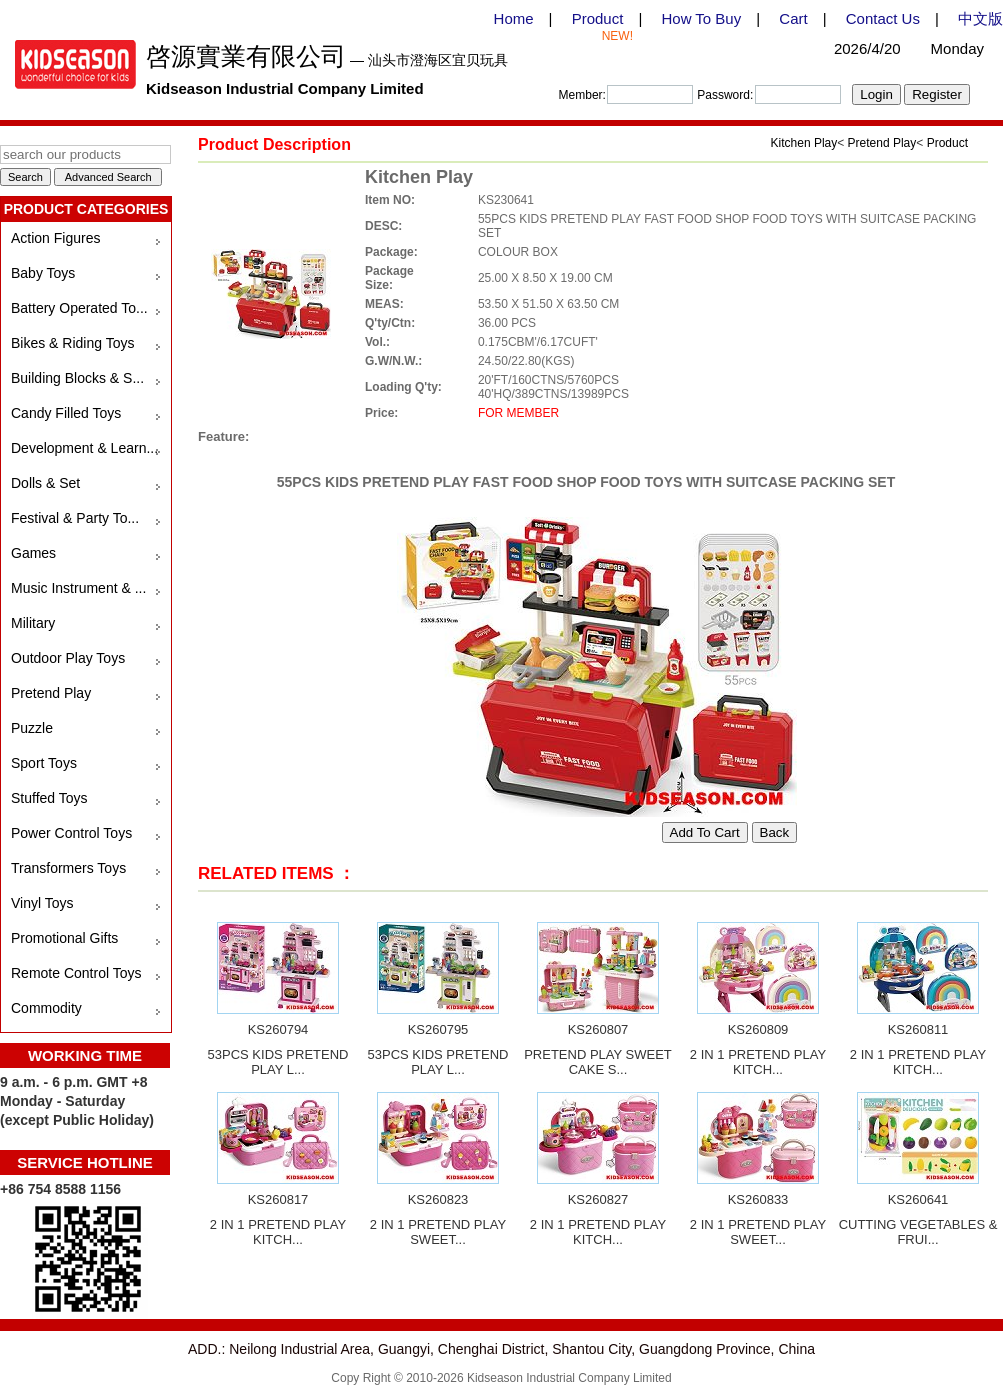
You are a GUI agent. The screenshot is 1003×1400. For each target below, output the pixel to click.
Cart (793, 18)
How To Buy (701, 18)
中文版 (980, 18)
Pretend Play (51, 693)
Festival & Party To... (75, 518)
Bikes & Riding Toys (72, 343)
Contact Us (883, 18)
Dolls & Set (45, 483)
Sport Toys (44, 763)
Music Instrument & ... (78, 588)
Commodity (46, 1008)
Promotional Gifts (64, 938)
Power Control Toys (71, 833)
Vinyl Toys (42, 903)
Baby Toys (43, 273)
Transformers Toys (68, 868)
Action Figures (55, 238)
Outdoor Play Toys (68, 658)
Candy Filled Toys (66, 413)
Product (598, 18)
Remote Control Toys (76, 973)
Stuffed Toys (49, 798)
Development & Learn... (84, 448)
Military (33, 623)
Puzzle (32, 728)
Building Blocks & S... (77, 378)
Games (33, 553)
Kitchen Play (804, 143)
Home (514, 18)
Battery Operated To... (79, 308)
